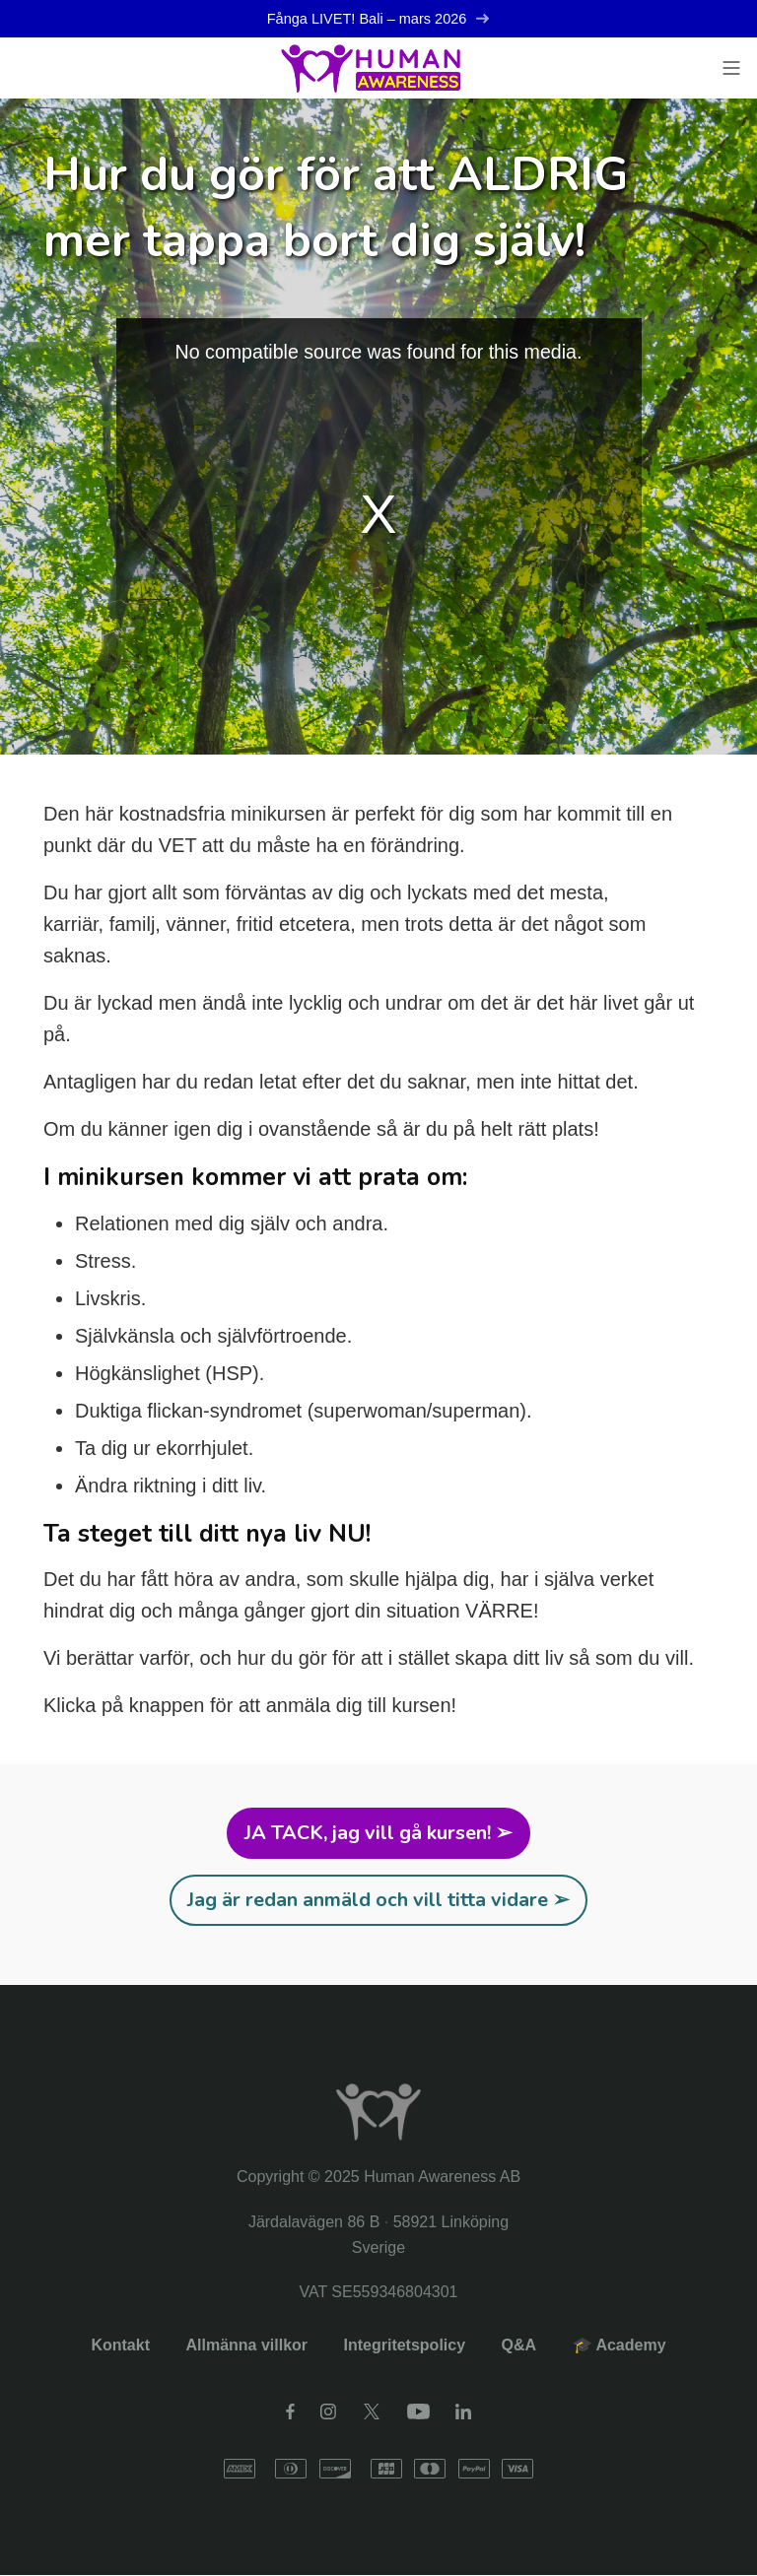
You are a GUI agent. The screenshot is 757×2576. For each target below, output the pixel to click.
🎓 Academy (619, 2346)
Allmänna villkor (246, 2346)
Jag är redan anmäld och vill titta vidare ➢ (378, 1900)
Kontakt (120, 2346)
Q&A (519, 2346)
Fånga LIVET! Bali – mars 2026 (378, 19)
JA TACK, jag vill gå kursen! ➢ (378, 1833)
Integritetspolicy (405, 2346)
